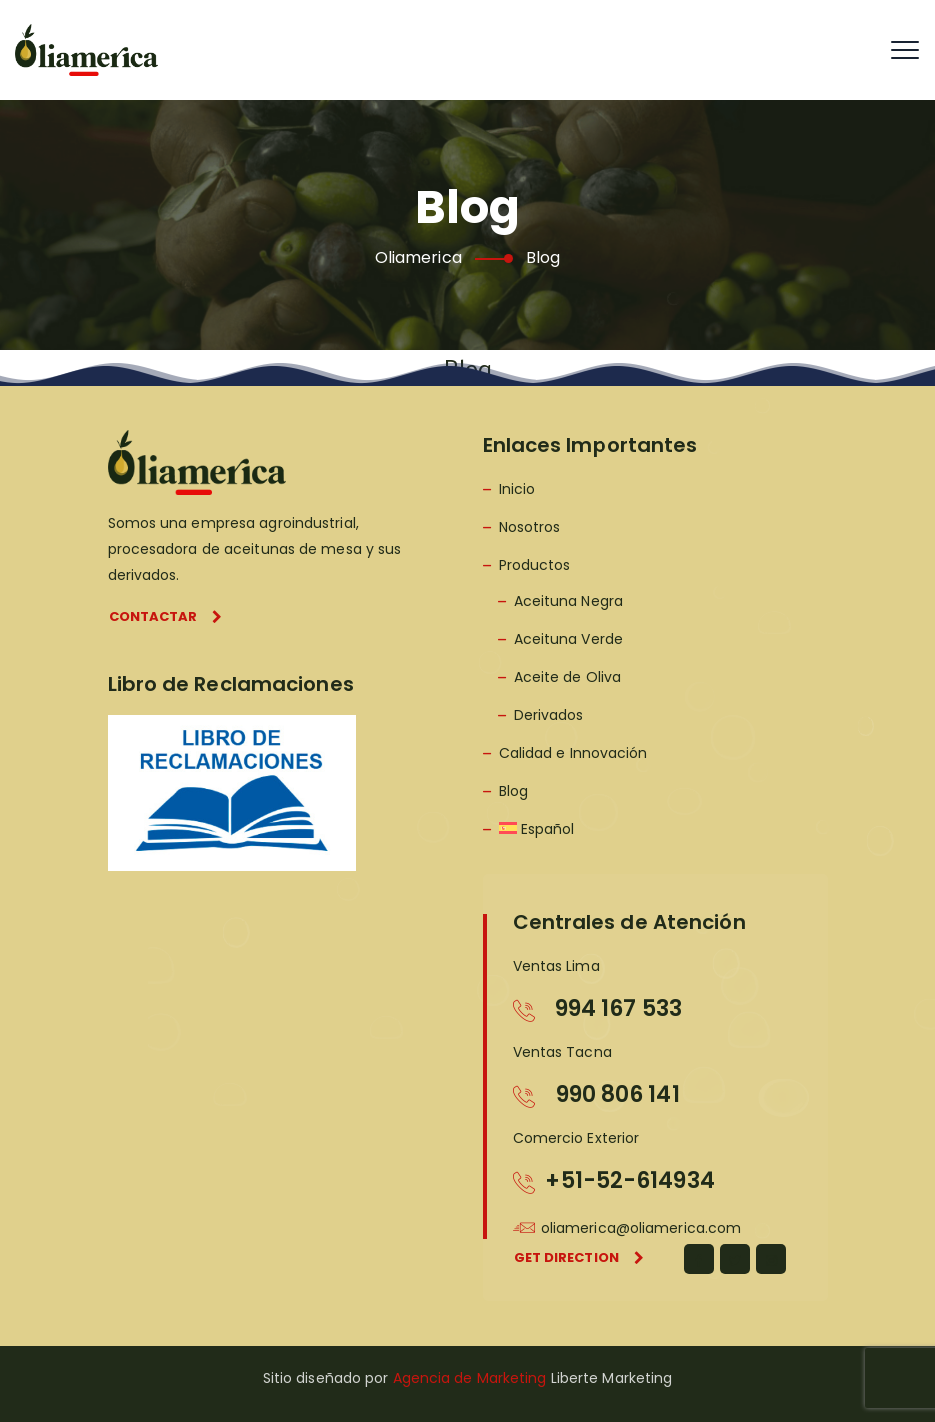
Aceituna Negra (568, 601)
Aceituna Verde (568, 639)
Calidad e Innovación (573, 753)
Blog (513, 791)
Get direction (579, 1257)
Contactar (166, 616)
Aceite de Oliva (568, 677)
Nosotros (530, 527)
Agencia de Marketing (470, 1378)
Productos (535, 565)
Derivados (549, 715)
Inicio (517, 489)
